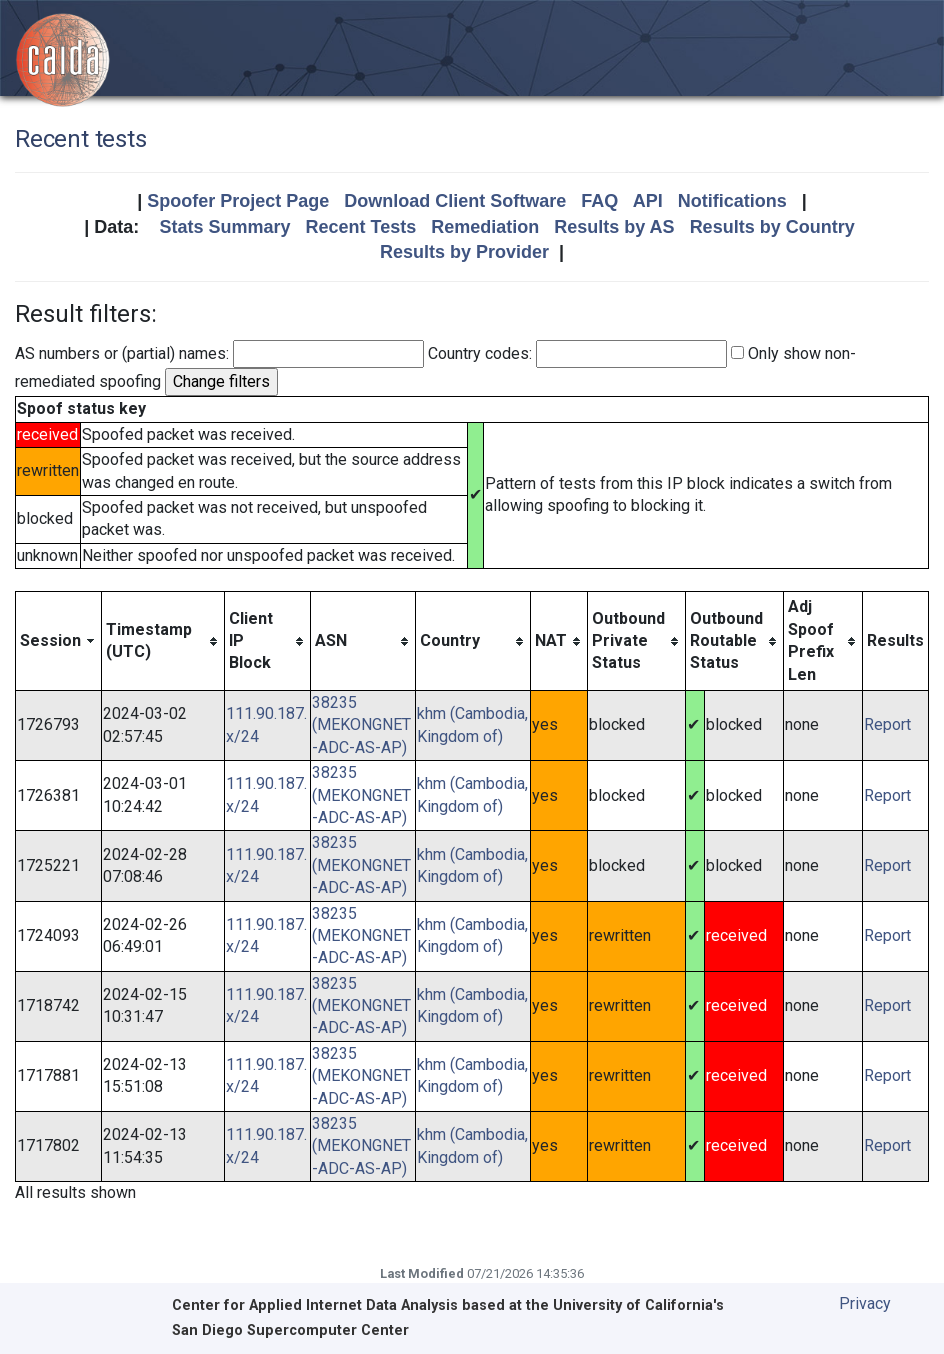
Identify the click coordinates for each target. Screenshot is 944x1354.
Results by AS (614, 227)
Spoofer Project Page (238, 201)
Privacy (865, 1303)
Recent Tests (360, 227)
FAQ (599, 201)
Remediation (485, 227)
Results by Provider (464, 252)
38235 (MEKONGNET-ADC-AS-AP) (361, 725)
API (648, 201)
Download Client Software (455, 201)
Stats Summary (224, 227)
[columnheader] (59, 641)
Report (887, 724)
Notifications (732, 201)
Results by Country (772, 227)
